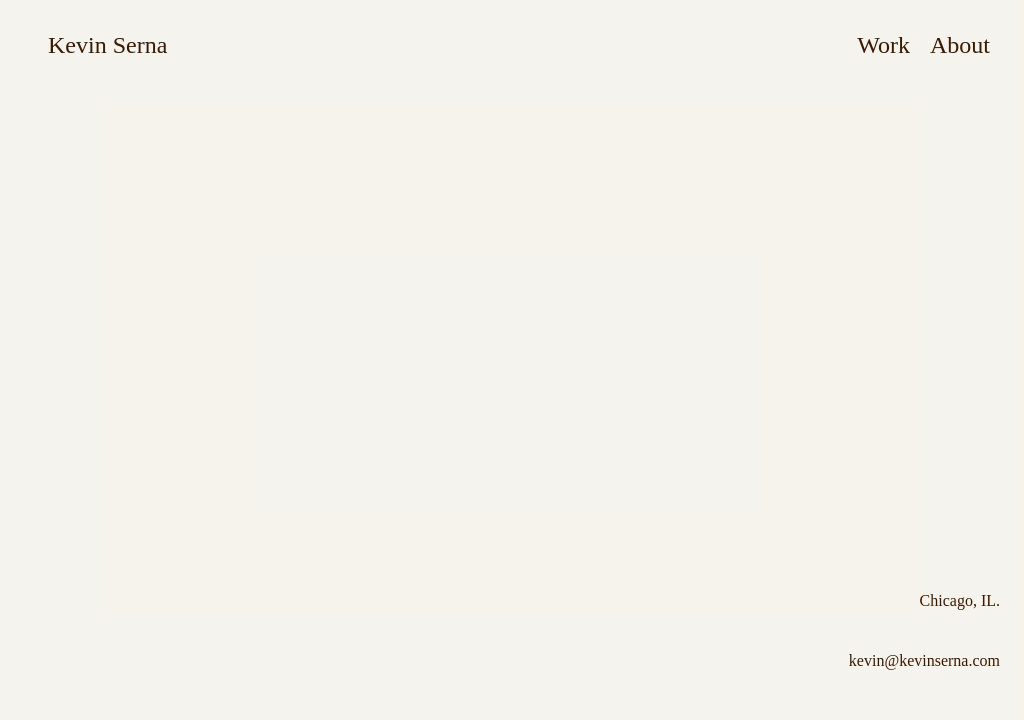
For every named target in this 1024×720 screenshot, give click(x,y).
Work (883, 45)
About (960, 45)
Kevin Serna (107, 45)
